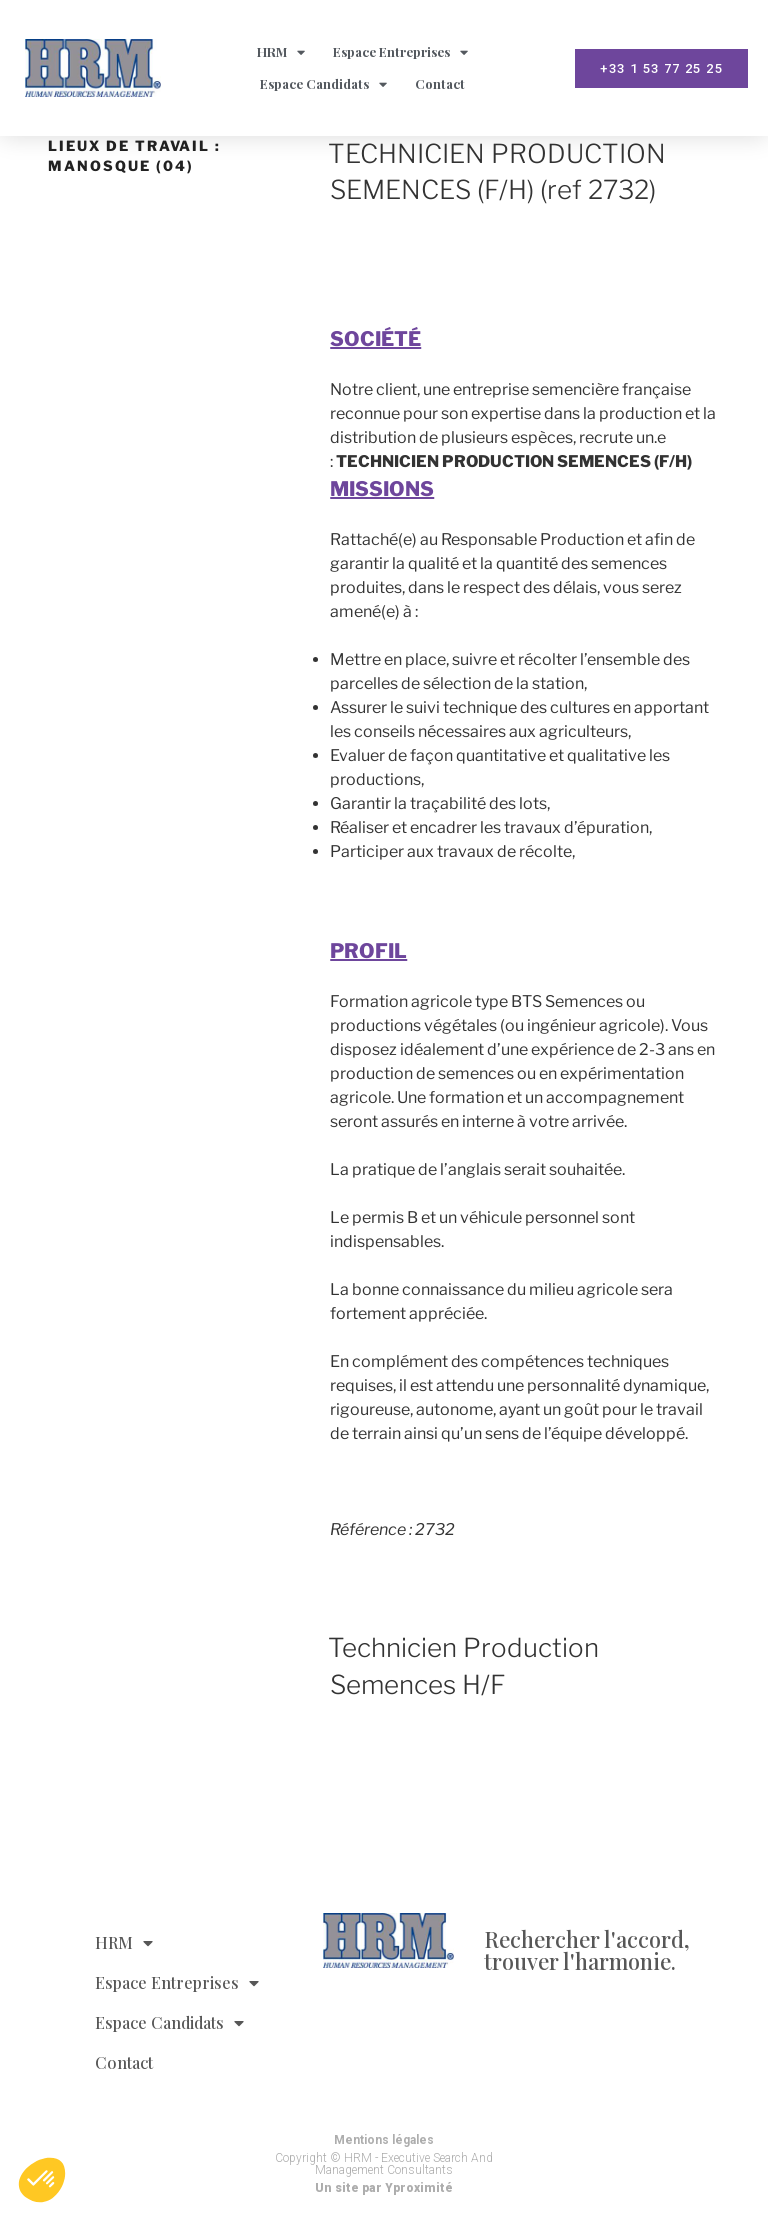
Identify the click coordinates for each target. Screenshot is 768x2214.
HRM (281, 52)
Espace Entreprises (400, 52)
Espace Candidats (323, 84)
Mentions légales (384, 2140)
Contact (440, 83)
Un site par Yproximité (384, 2188)
